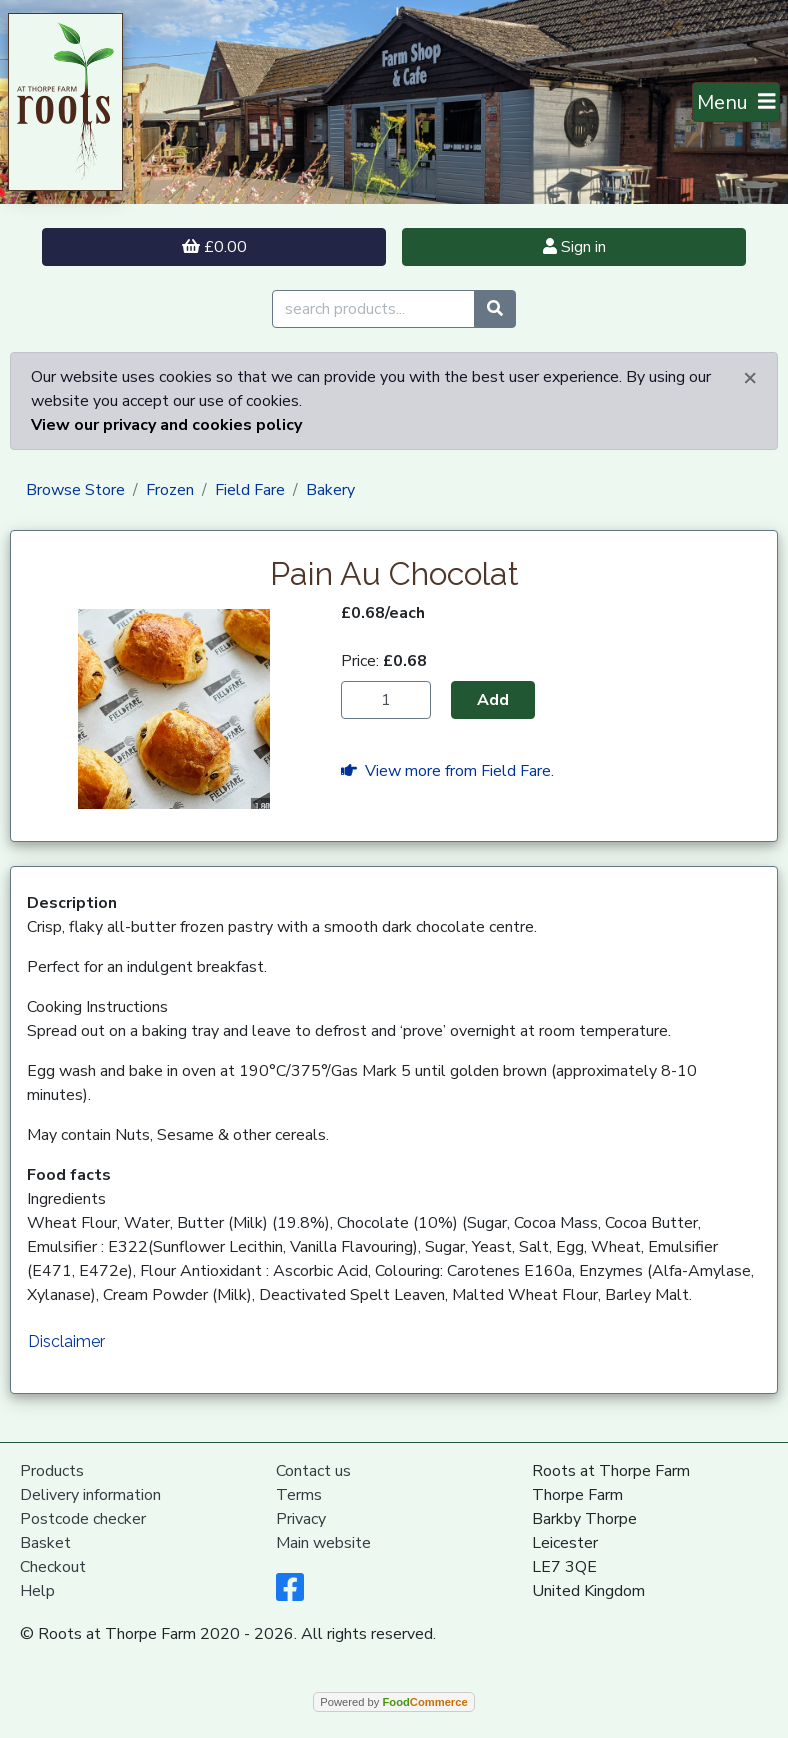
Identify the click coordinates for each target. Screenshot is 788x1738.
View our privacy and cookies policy (166, 425)
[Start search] (495, 309)
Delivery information (90, 1495)
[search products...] (373, 309)
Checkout (53, 1567)
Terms (299, 1495)
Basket (45, 1543)
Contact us (313, 1471)
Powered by (393, 1702)
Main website (323, 1543)
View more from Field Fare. (447, 771)
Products (52, 1471)
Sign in (574, 247)
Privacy (301, 1519)
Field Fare (250, 490)
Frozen (170, 490)
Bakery (330, 490)
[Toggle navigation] (736, 102)
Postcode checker (83, 1519)
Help (37, 1591)
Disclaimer (66, 1341)
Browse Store (75, 490)
